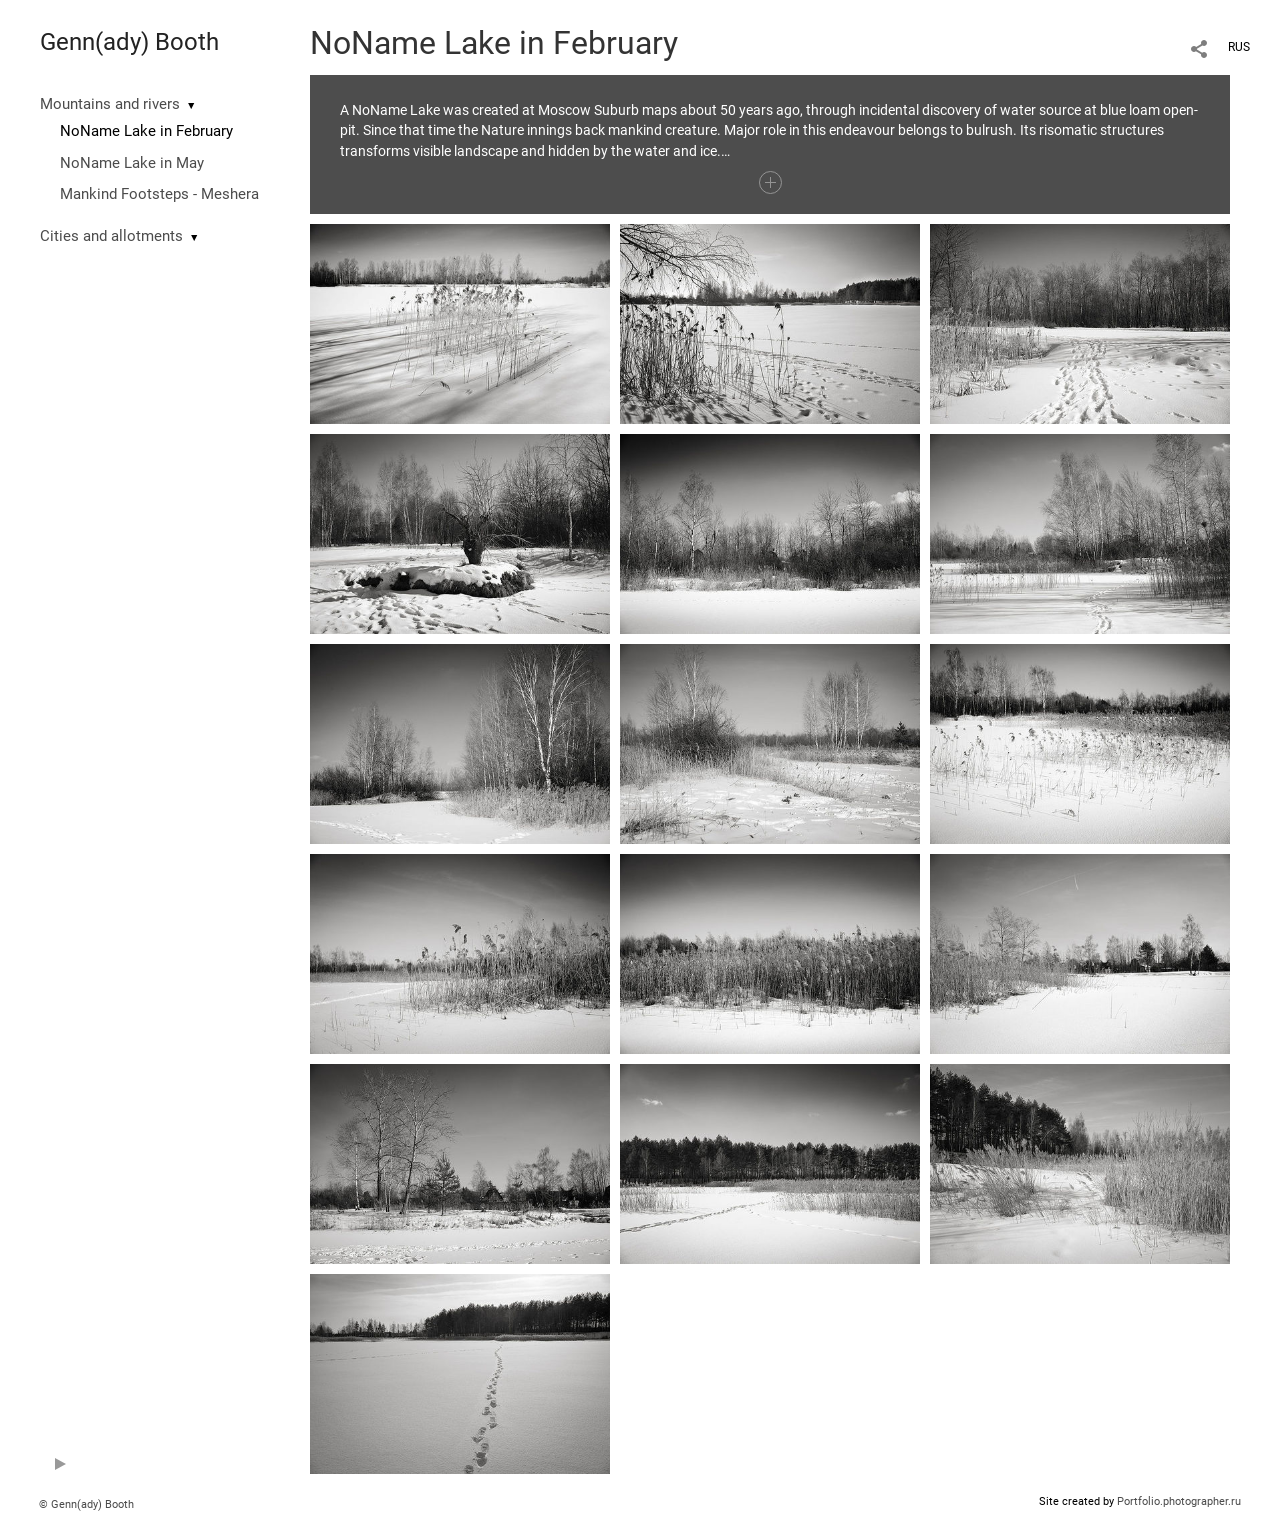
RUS (1239, 47)
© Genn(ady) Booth (86, 1504)
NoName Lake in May (132, 163)
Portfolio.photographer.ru (1179, 1501)
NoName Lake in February (146, 131)
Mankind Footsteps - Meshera (159, 194)
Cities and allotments (111, 236)
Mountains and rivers (110, 104)
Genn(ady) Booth (129, 42)
